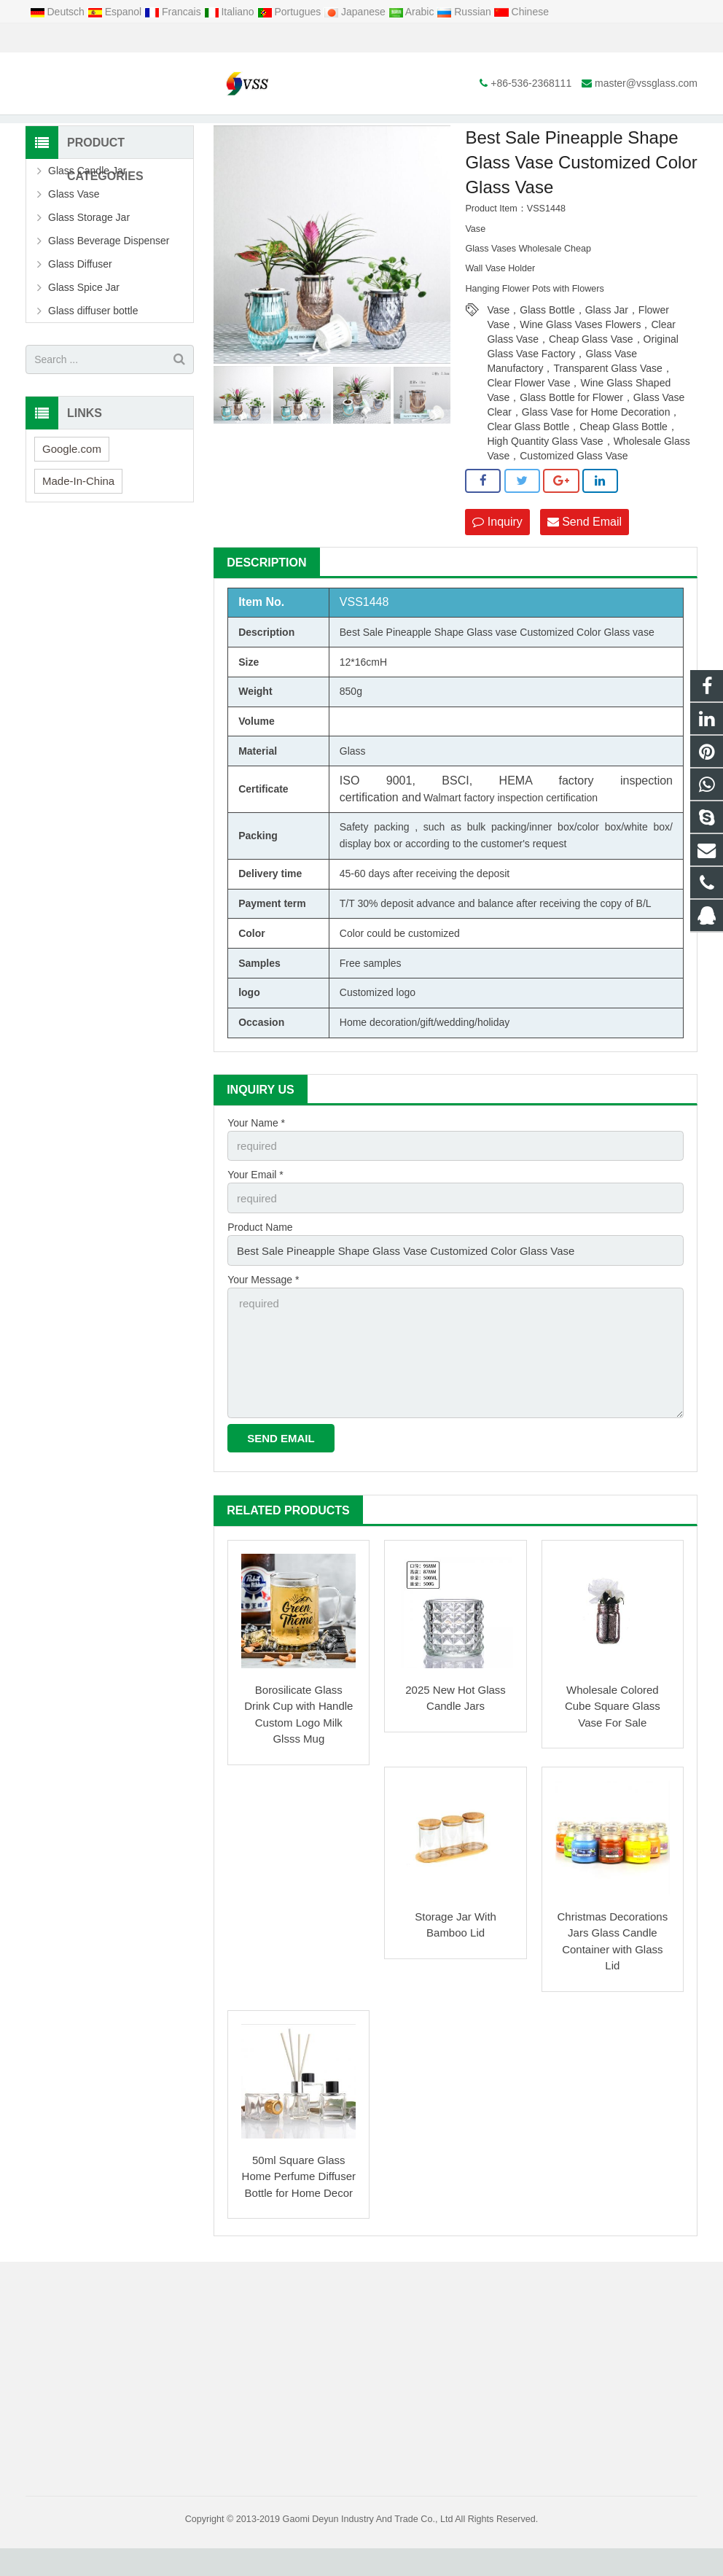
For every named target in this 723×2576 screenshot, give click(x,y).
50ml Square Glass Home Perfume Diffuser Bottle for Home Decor (299, 2204)
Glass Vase (312, 130)
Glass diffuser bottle (93, 353)
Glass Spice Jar (84, 330)
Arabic (412, 11)
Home (204, 130)
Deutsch (58, 11)
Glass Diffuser (80, 307)
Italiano (230, 11)
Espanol (115, 11)
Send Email (584, 564)
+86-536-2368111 (76, 38)
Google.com (71, 491)
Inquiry (497, 564)
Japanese (356, 11)
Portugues (290, 11)
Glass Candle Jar (87, 213)
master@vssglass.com (192, 38)
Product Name (259, 1265)
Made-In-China (78, 523)
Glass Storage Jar (89, 260)
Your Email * (255, 1215)
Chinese (521, 11)
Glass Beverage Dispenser (109, 283)
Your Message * (263, 1315)
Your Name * (256, 1164)
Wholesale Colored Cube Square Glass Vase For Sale (612, 1733)
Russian (465, 11)
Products (254, 130)
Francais (173, 11)
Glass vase (491, 674)
